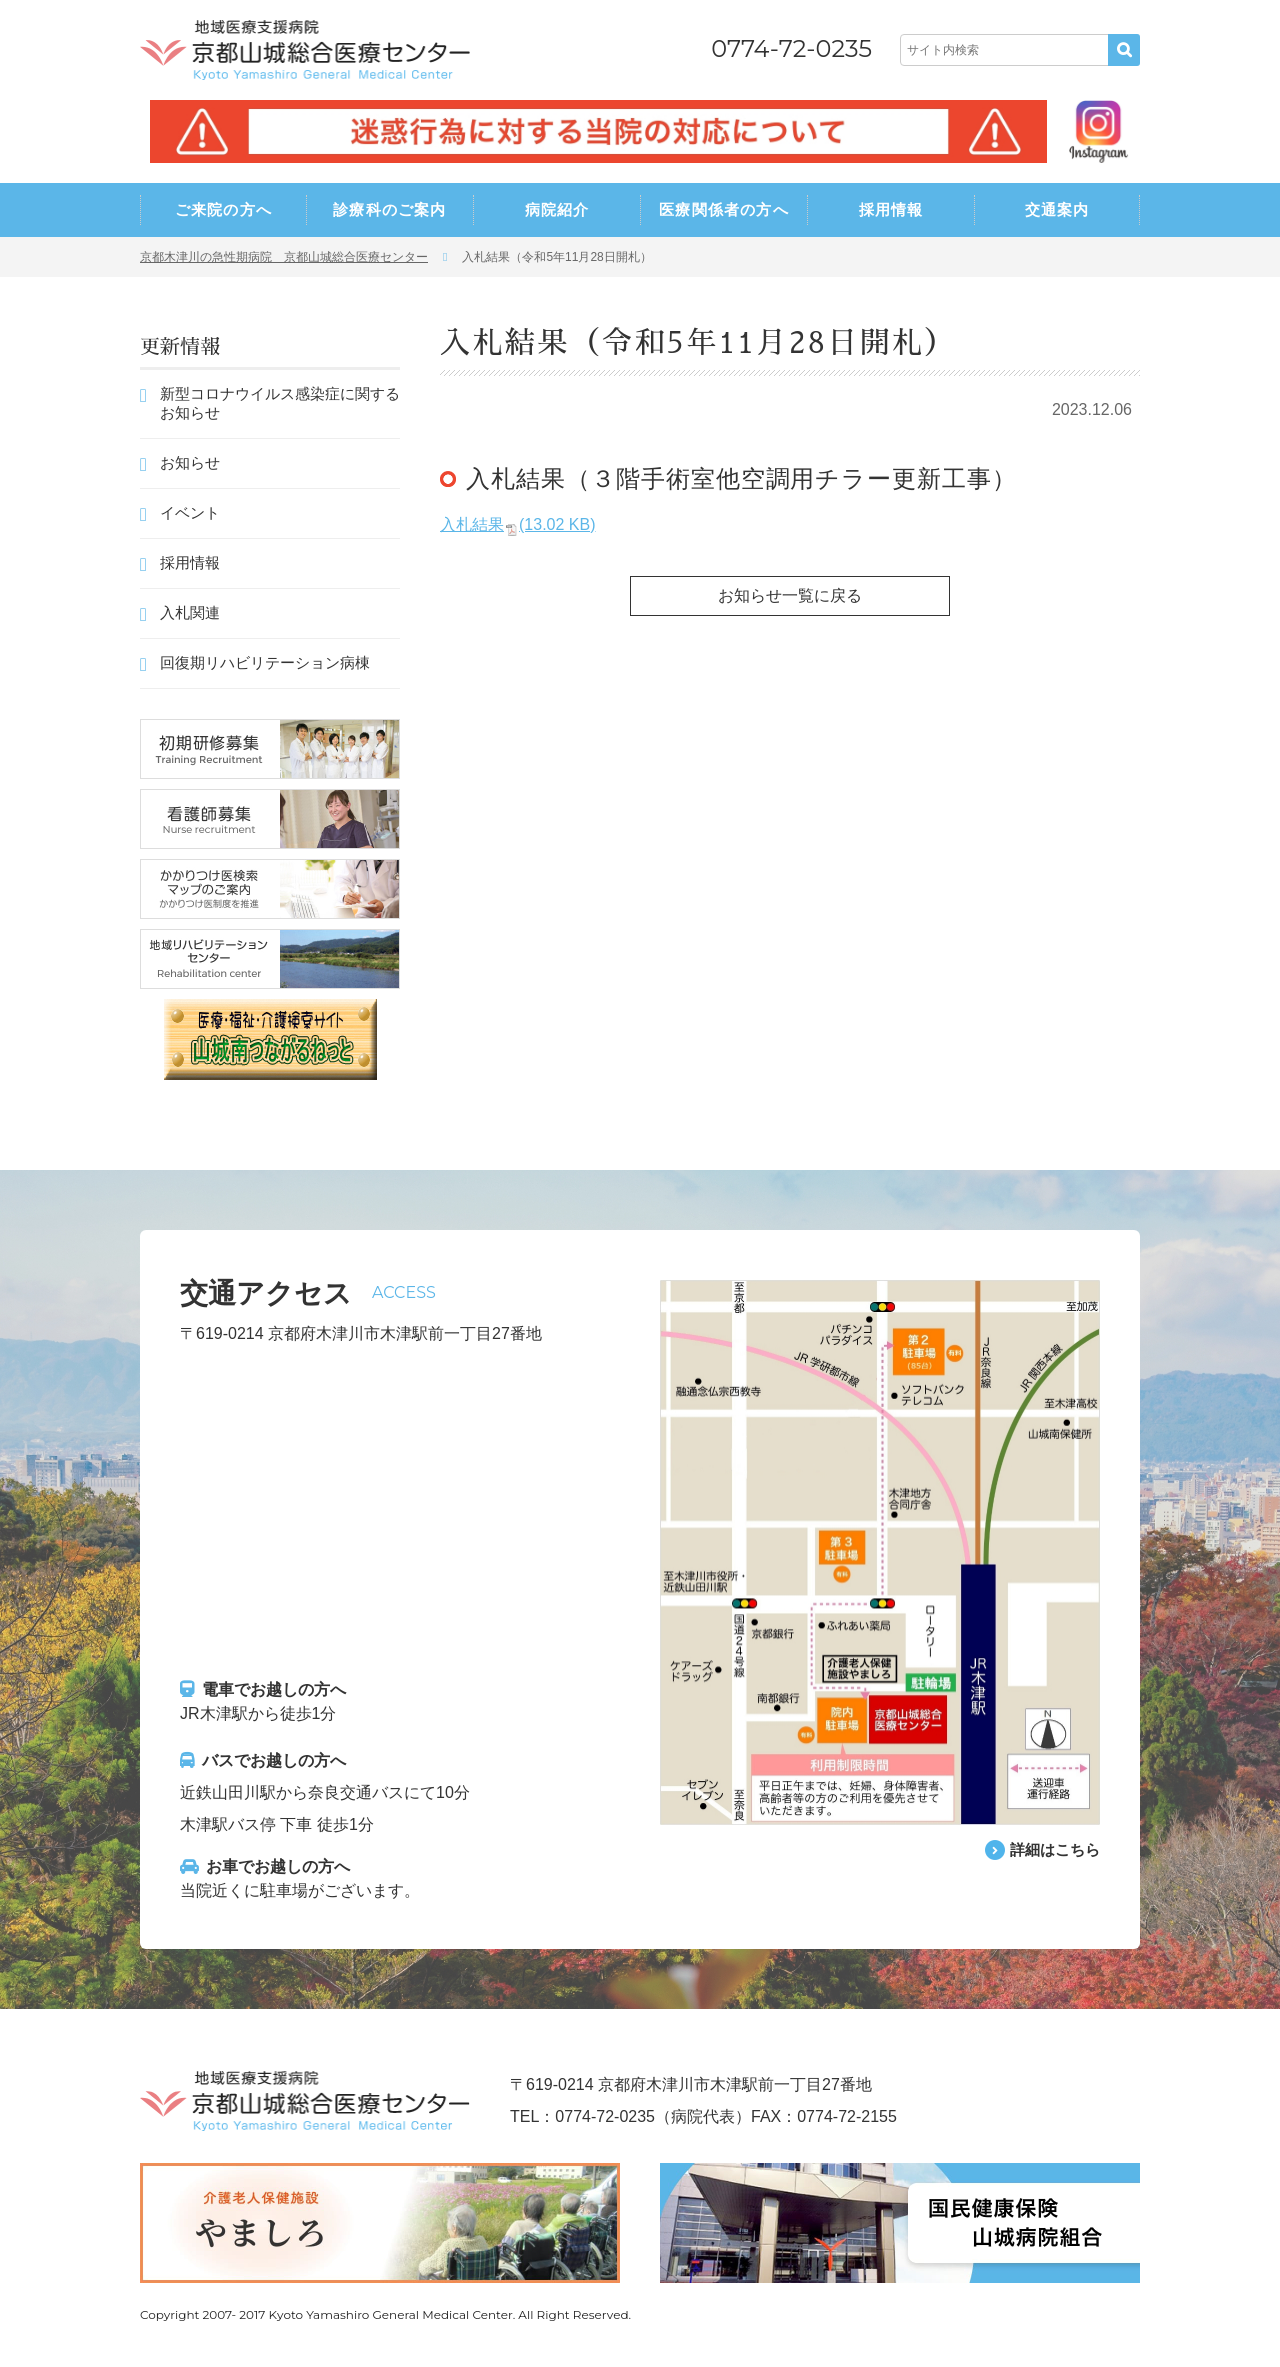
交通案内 (1057, 209)
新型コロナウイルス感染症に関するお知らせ (280, 403)
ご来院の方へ (223, 209)
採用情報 (891, 209)
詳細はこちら (1052, 1849)
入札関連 (190, 612)
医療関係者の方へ (724, 209)
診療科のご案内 (389, 209)
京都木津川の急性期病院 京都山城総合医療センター (284, 257)
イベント (190, 512)
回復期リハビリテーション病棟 (265, 662)
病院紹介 (557, 209)
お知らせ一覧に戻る (790, 595)
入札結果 (517, 524)
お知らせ (190, 462)
